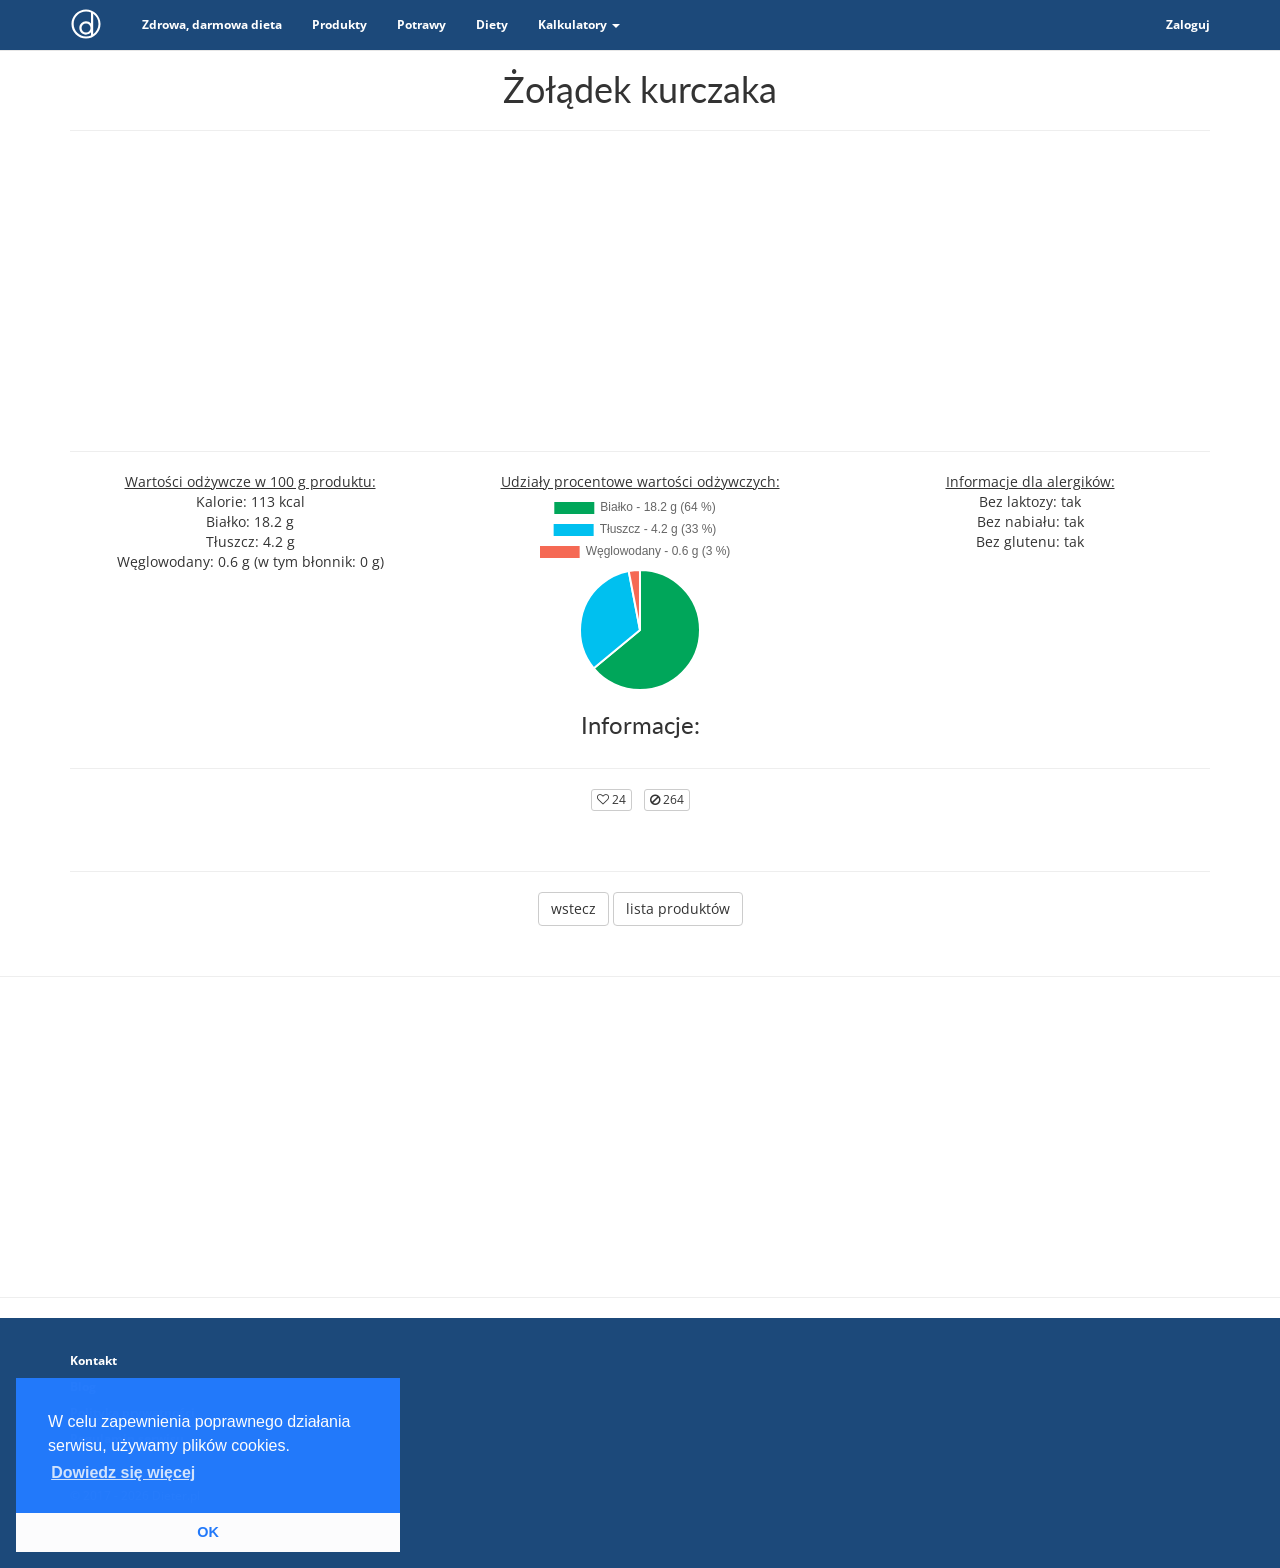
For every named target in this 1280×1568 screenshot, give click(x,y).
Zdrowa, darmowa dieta (212, 24)
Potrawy (421, 24)
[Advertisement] (640, 291)
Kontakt (93, 1360)
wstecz (573, 908)
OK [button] (208, 1532)
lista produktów (678, 908)
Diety (492, 24)
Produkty (339, 24)
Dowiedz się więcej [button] (123, 1472)
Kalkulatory (579, 24)
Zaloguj (1188, 24)
